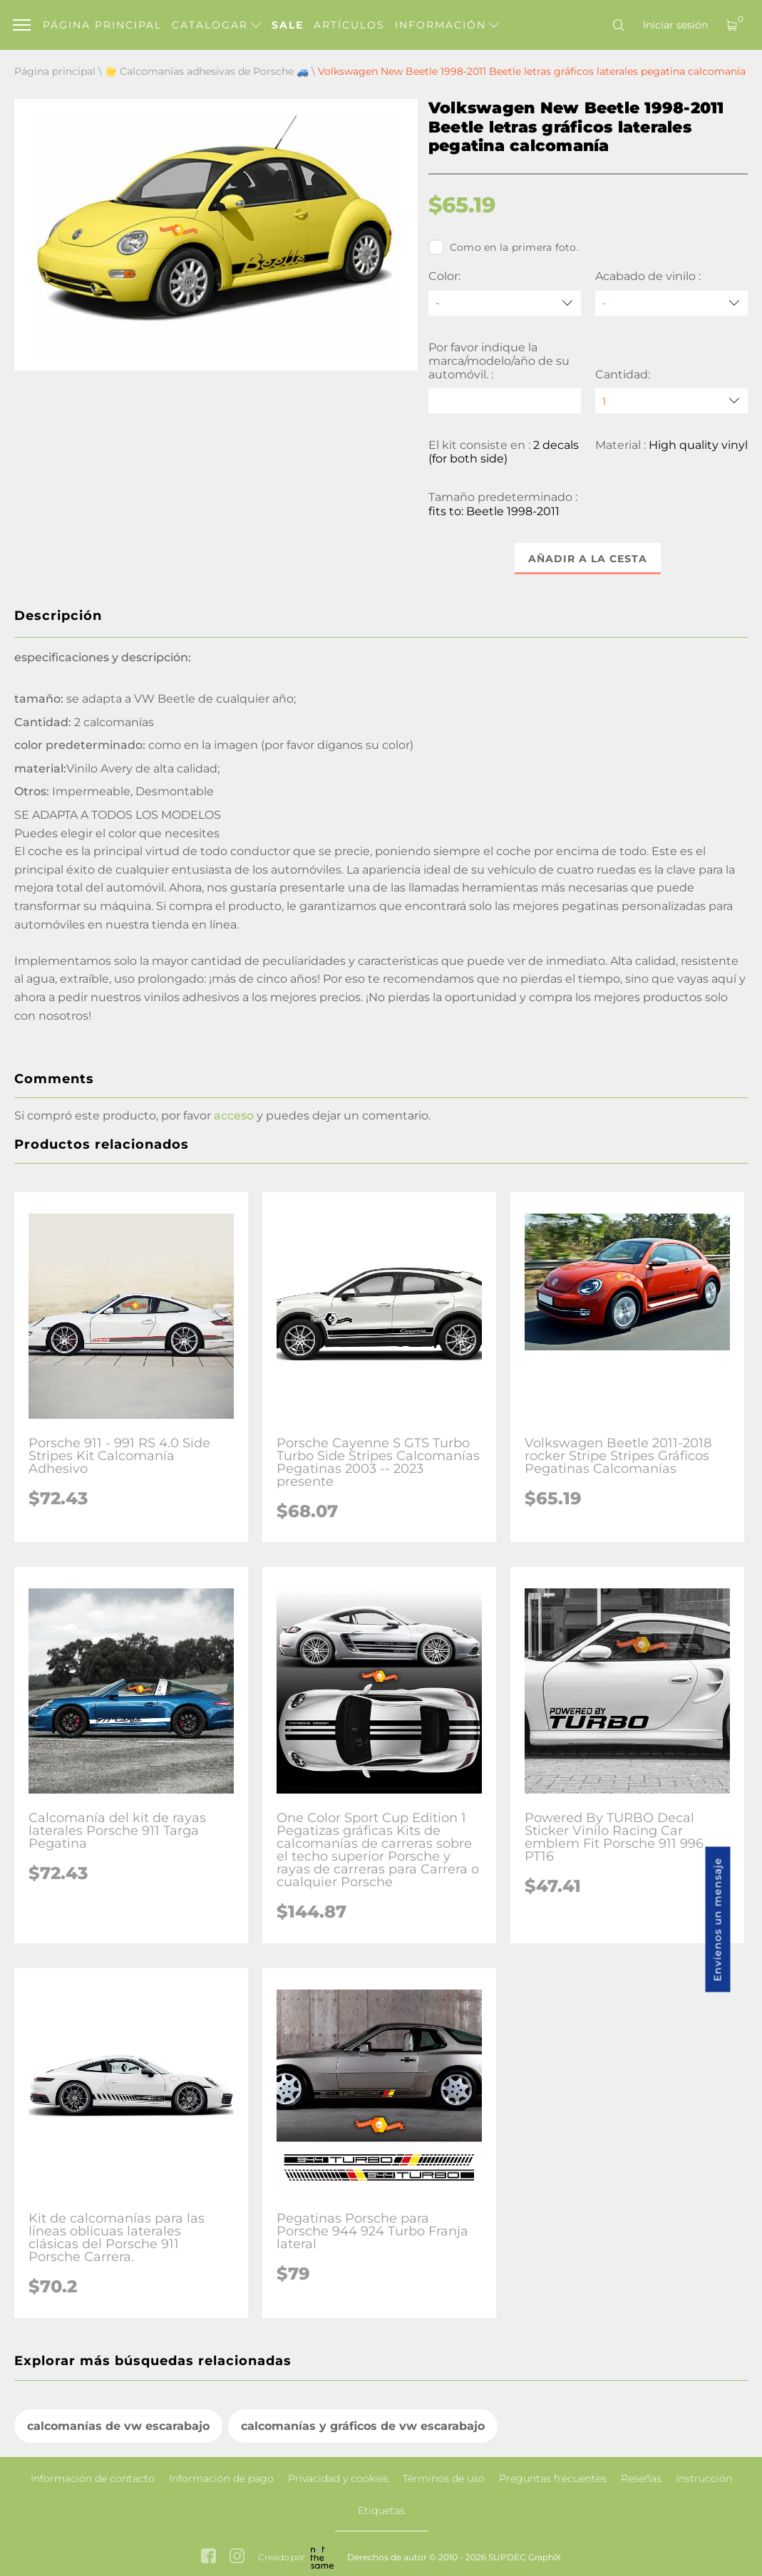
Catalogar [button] (216, 25)
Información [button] (447, 25)
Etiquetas (381, 2510)
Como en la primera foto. (503, 247)
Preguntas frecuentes (553, 2478)
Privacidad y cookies (338, 2478)
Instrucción (704, 2478)
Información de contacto (93, 2478)
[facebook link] (208, 2557)
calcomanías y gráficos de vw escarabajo (363, 2426)
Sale (288, 25)
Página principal (102, 25)
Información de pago (221, 2478)
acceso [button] (234, 1115)
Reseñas (641, 2478)
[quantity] (671, 400)
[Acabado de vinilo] (671, 303)
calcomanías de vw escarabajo (118, 2426)
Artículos (349, 25)
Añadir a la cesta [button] (587, 558)
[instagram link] (237, 2557)
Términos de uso (444, 2478)
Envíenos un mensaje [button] (717, 1920)
